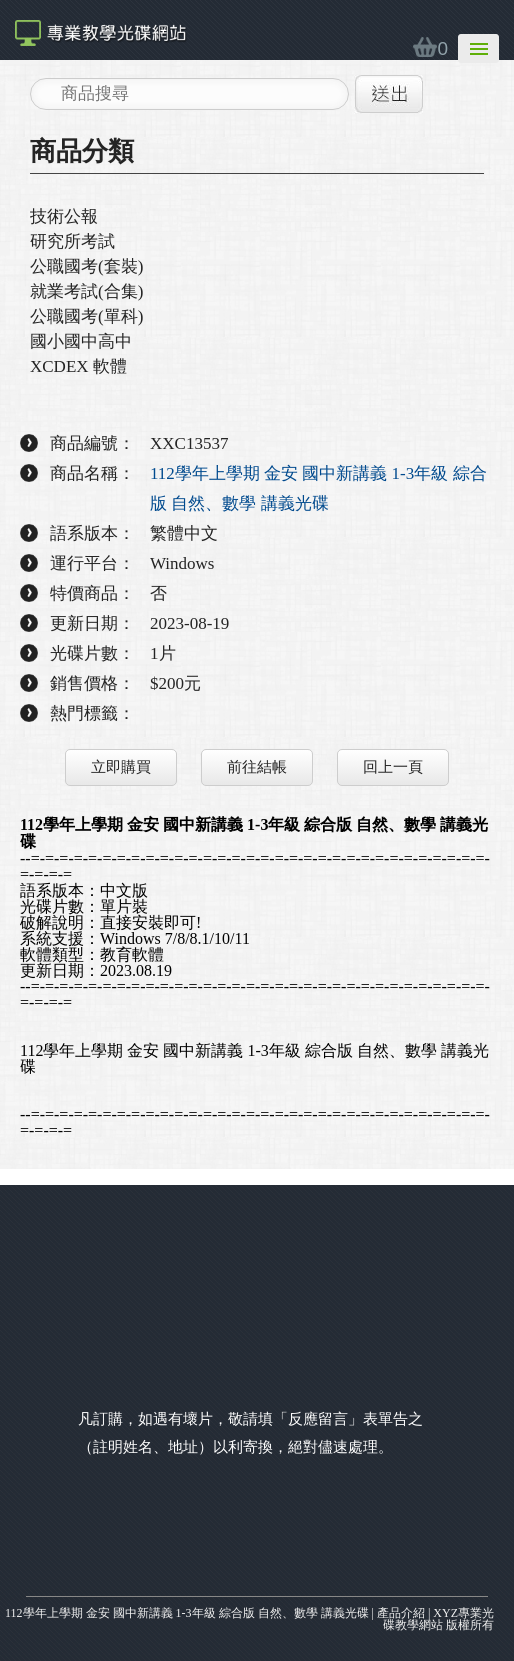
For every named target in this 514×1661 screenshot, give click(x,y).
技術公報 (64, 216)
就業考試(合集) (86, 291)
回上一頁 (393, 767)
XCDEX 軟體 (78, 366)
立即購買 (121, 767)
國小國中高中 (81, 341)
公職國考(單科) (86, 316)
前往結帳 (257, 767)
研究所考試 (72, 241)
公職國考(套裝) (86, 266)
